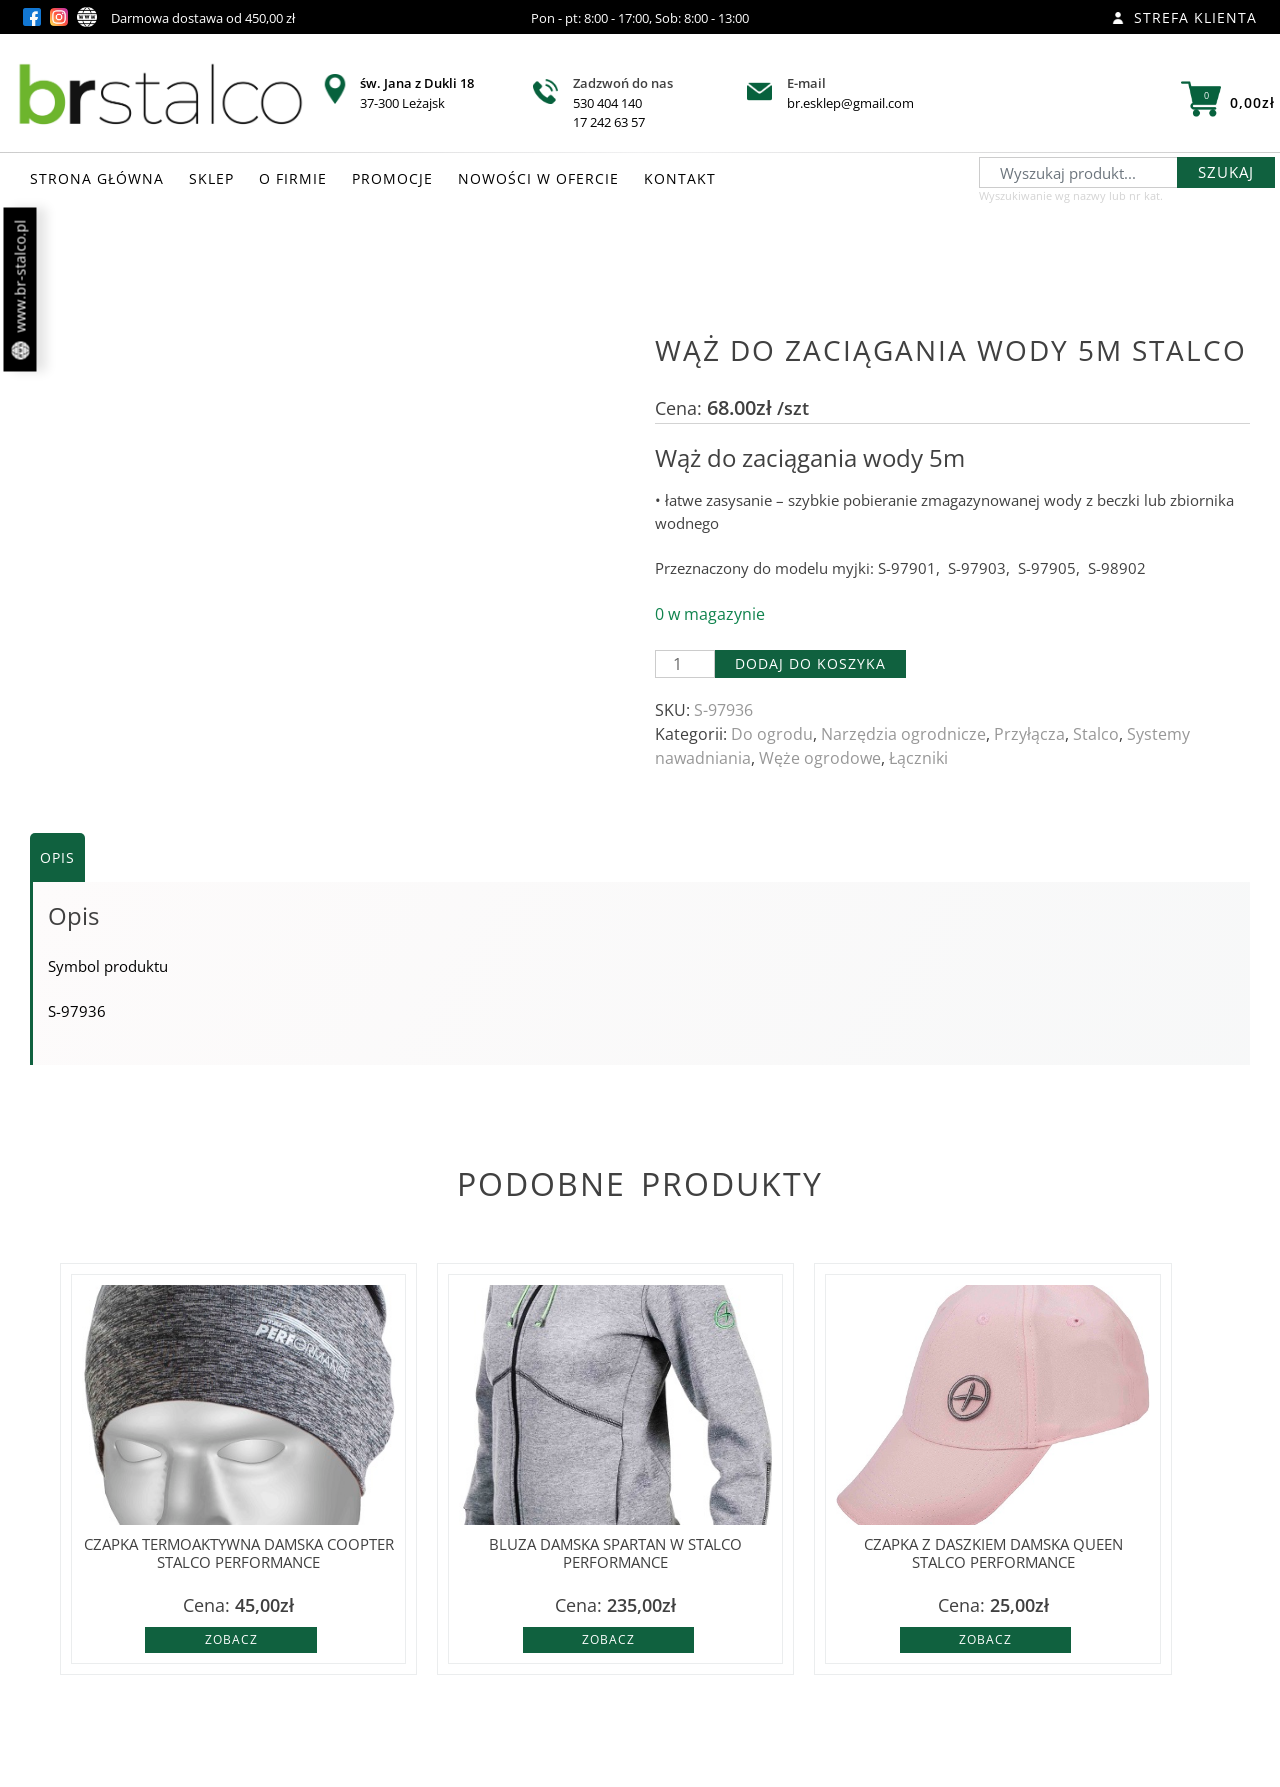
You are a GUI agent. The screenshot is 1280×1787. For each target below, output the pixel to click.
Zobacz (231, 1639)
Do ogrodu (772, 734)
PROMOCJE (392, 178)
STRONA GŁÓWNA (97, 178)
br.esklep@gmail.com (850, 103)
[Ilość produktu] (685, 664)
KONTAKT (680, 178)
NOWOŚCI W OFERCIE (538, 178)
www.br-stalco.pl (20, 290)
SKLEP (211, 178)
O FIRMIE (293, 178)
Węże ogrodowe (820, 758)
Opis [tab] (57, 857)
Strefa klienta (1184, 17)
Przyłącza (1029, 734)
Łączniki (918, 758)
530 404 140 (607, 103)
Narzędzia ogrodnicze (903, 734)
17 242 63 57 (609, 122)
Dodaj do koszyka (810, 663)
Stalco (1096, 734)
